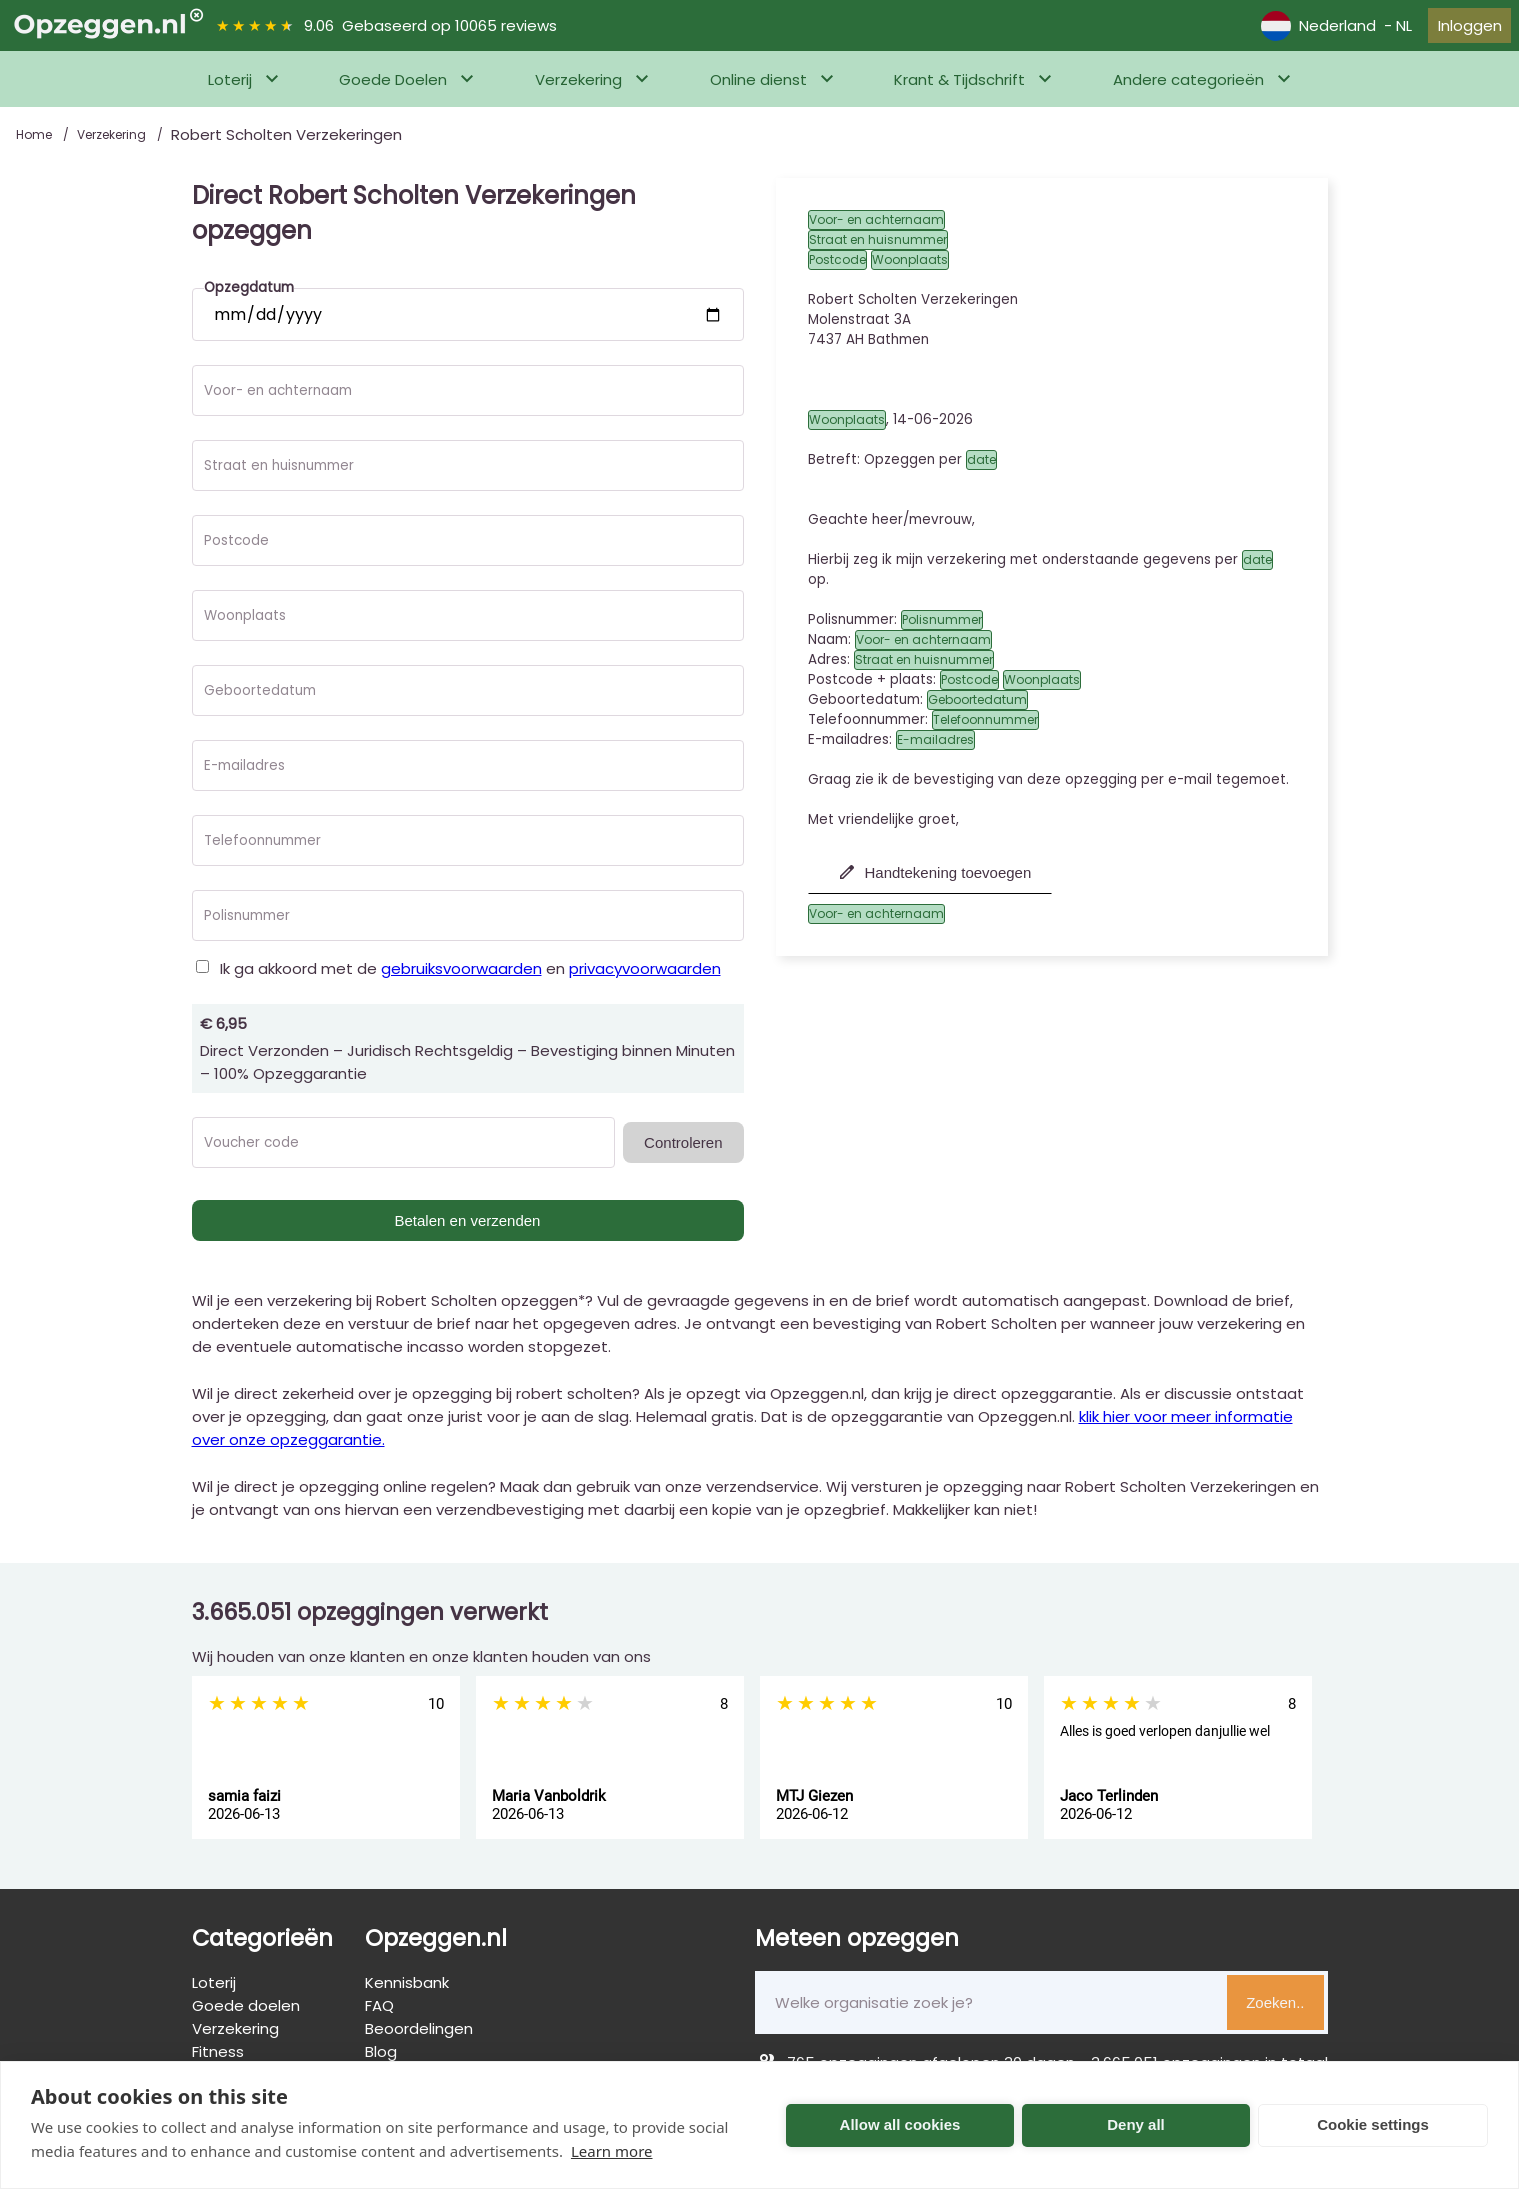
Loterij (230, 91)
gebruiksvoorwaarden (461, 980)
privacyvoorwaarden (645, 980)
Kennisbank (407, 1994)
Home (35, 146)
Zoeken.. (1275, 2014)
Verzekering (578, 91)
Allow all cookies (900, 2124)
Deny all (1136, 2124)
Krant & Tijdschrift (959, 91)
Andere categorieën (1188, 91)
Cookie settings (1373, 2124)
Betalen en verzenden (468, 1232)
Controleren (683, 1154)
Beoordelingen (419, 2040)
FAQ (379, 2017)
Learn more (612, 2151)
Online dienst (758, 91)
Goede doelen (246, 2017)
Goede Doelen (393, 91)
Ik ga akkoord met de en (470, 980)
